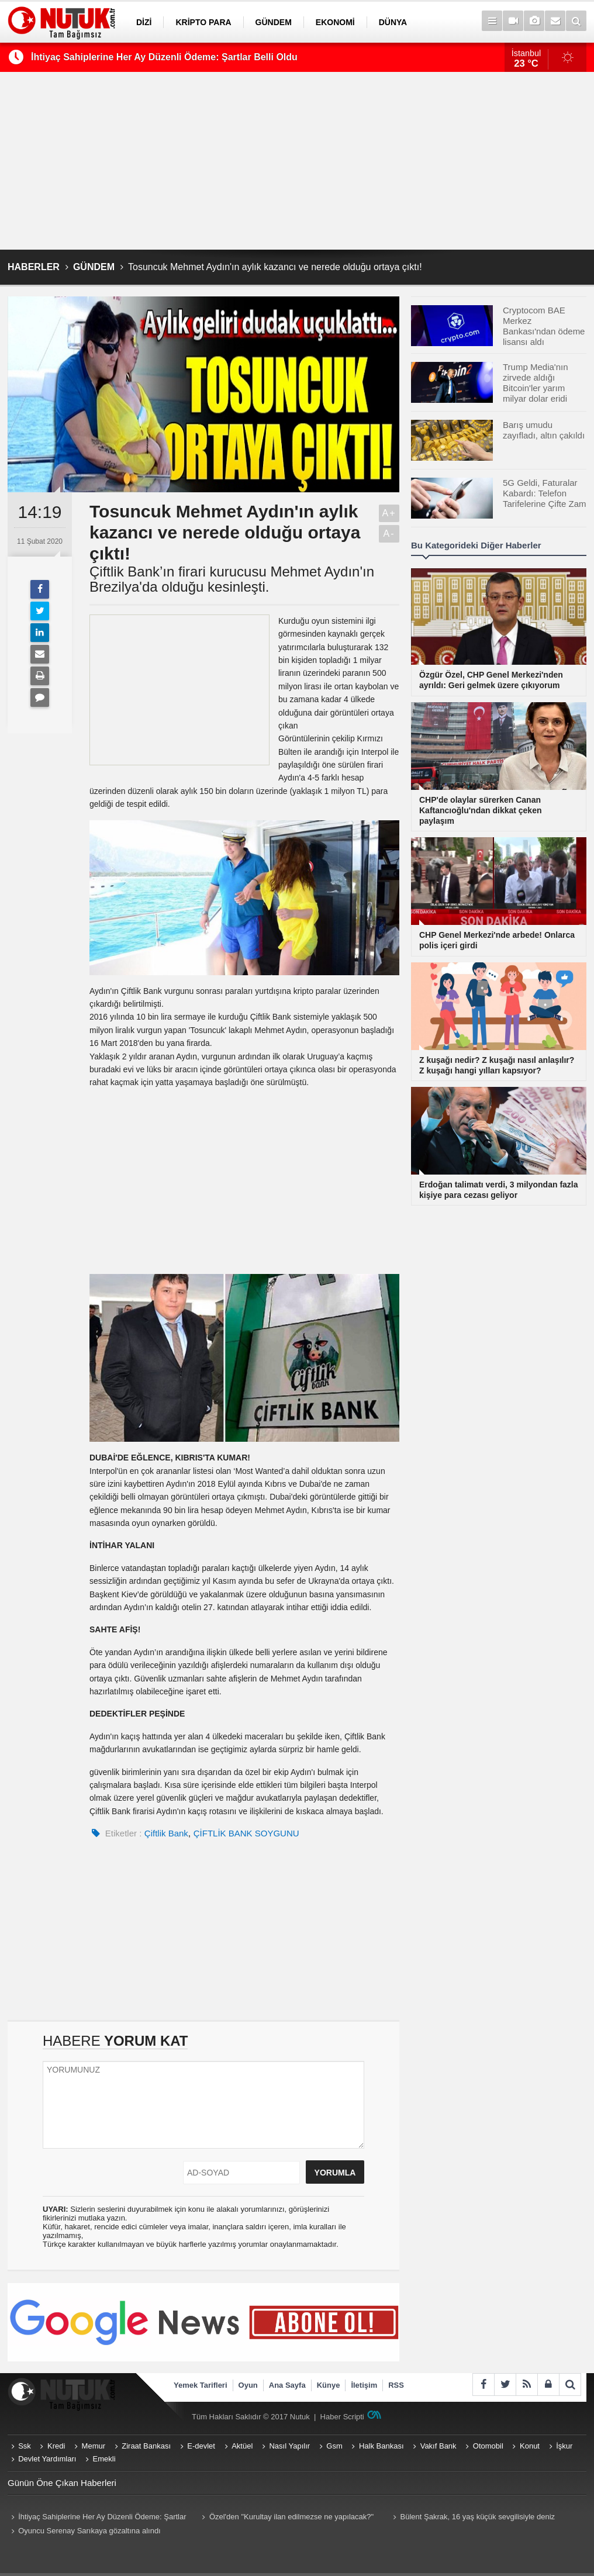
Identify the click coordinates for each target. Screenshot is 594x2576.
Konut (530, 2446)
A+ (389, 513)
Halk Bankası (381, 2446)
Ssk (24, 2446)
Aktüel (242, 2446)
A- (389, 533)
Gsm (334, 2446)
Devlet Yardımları (47, 2458)
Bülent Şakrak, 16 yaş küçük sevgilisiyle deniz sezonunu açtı (472, 2518)
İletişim (364, 2385)
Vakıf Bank (438, 2446)
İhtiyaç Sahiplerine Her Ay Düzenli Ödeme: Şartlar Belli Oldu (164, 57)
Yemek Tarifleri (200, 2385)
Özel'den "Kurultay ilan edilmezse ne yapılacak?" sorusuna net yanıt (286, 2518)
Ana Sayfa (287, 2385)
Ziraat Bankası (146, 2446)
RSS (396, 2385)
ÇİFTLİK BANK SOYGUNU (246, 1833)
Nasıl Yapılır (289, 2446)
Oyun (248, 2385)
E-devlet (201, 2446)
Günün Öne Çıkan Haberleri (62, 2483)
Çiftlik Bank (166, 1833)
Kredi (56, 2446)
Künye (328, 2385)
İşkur (564, 2446)
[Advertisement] (297, 161)
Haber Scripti (342, 2416)
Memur (93, 2446)
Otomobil (488, 2446)
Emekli (104, 2458)
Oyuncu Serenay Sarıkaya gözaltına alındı (89, 2530)
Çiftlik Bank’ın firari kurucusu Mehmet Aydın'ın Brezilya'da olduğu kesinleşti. (231, 579)
